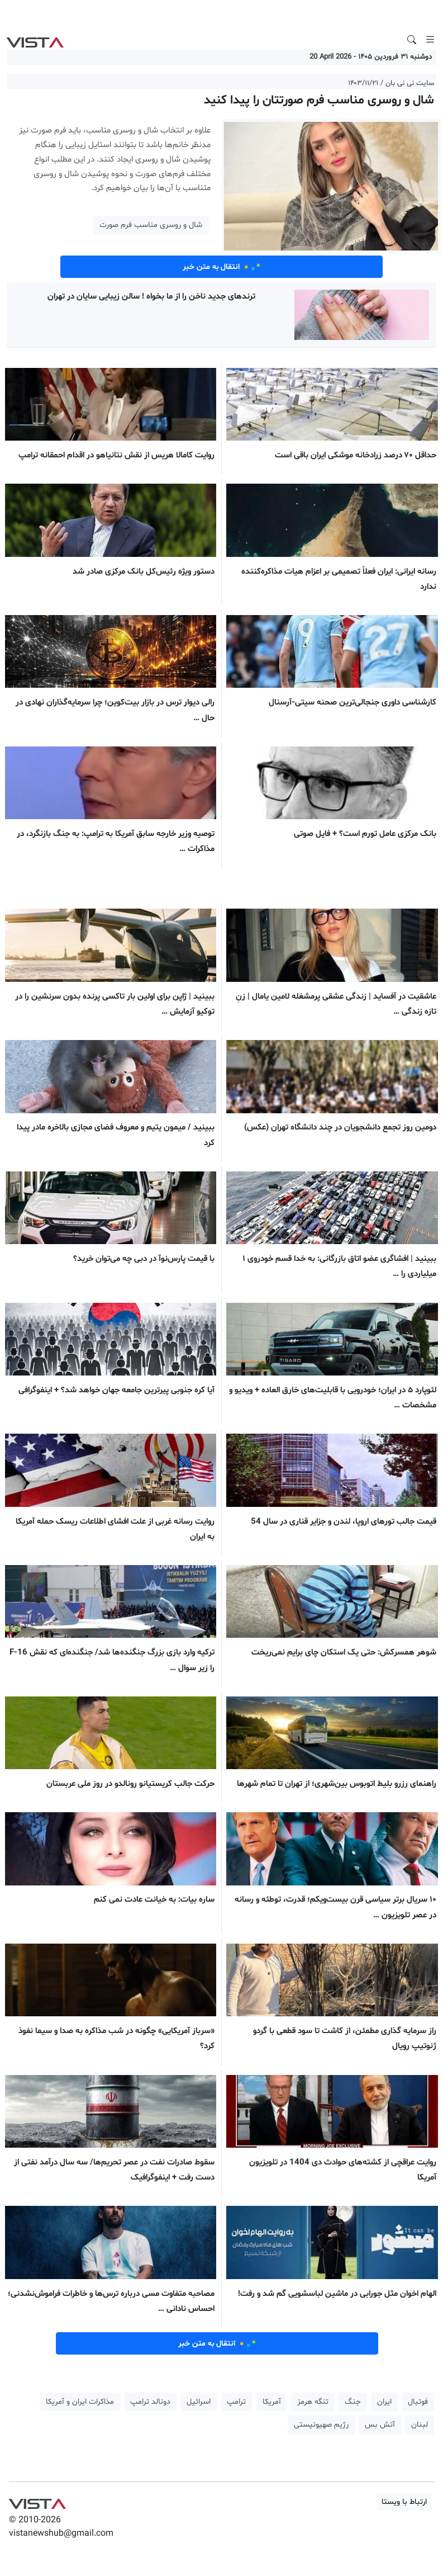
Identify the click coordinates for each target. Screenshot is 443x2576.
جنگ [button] (353, 2402)
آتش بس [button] (380, 2424)
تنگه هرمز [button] (312, 2402)
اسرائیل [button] (199, 2402)
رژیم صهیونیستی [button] (321, 2424)
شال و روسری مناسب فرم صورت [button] (150, 225)
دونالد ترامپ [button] (150, 2402)
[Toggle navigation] (430, 39)
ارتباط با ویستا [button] (404, 2502)
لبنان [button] (419, 2424)
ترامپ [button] (236, 2402)
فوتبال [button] (418, 2402)
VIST (35, 40)
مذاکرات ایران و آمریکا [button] (80, 2402)
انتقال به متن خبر (222, 266)
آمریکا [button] (272, 2402)
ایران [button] (384, 2402)
